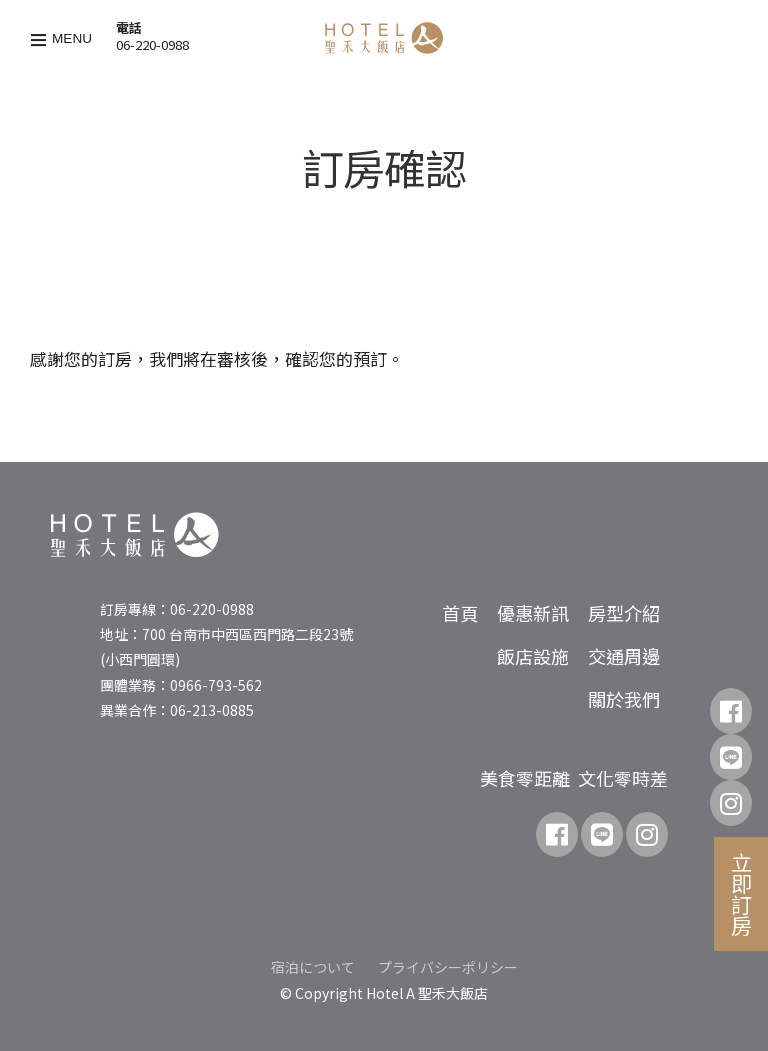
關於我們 (624, 699)
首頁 (460, 613)
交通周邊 (624, 656)
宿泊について (313, 967)
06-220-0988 (152, 44)
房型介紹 (624, 613)
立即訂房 (742, 894)
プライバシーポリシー (448, 967)
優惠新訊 (533, 613)
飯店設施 (533, 656)
